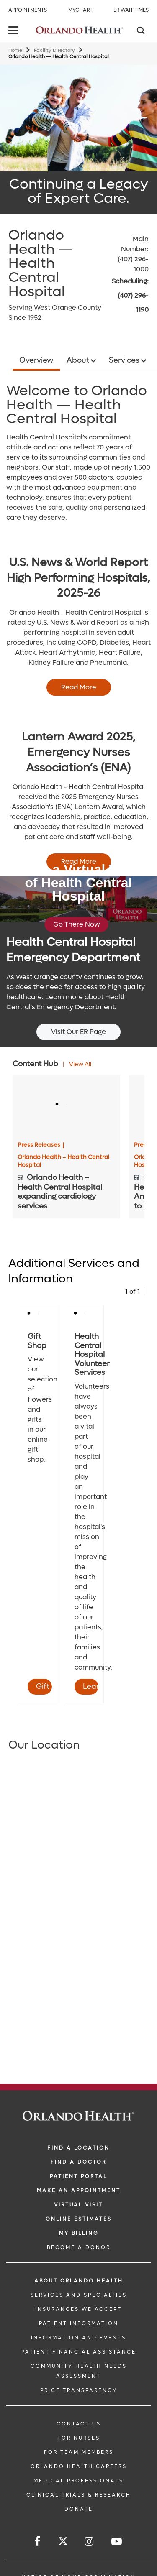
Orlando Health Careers (79, 2466)
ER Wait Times (131, 10)
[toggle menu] (14, 31)
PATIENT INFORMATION (78, 2323)
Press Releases (41, 1145)
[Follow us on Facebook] (37, 2541)
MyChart (80, 10)
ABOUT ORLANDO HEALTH (78, 2280)
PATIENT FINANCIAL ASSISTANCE (78, 2352)
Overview (36, 360)
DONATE (78, 2509)
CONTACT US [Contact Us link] (79, 2423)
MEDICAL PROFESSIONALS (78, 2480)
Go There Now (76, 924)
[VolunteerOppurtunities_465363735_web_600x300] (85, 1314)
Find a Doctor (78, 2162)
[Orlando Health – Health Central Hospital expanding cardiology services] (66, 1105)
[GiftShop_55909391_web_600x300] (38, 1314)
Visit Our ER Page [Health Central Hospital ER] (78, 1031)
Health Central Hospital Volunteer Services (92, 1354)
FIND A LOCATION (78, 2148)
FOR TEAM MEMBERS (78, 2452)
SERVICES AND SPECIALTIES (79, 2295)
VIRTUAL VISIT (78, 2204)
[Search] (140, 31)
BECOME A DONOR (79, 2247)
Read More (78, 687)
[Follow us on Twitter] (63, 2542)
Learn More (91, 1686)
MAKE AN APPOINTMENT (79, 2190)
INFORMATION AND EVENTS (78, 2337)
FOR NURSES (78, 2438)
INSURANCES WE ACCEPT (78, 2309)
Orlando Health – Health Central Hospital (63, 1161)
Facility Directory (54, 50)
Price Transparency (78, 2390)
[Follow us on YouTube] (117, 2541)
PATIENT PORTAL (78, 2176)
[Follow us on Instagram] (90, 2541)
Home (15, 50)
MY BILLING (78, 2233)
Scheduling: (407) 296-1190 (130, 295)
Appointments (27, 10)
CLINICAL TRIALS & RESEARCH (78, 2495)
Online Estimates (79, 2219)
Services (125, 360)
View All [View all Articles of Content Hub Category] (80, 1064)
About (79, 360)
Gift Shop (37, 1341)
